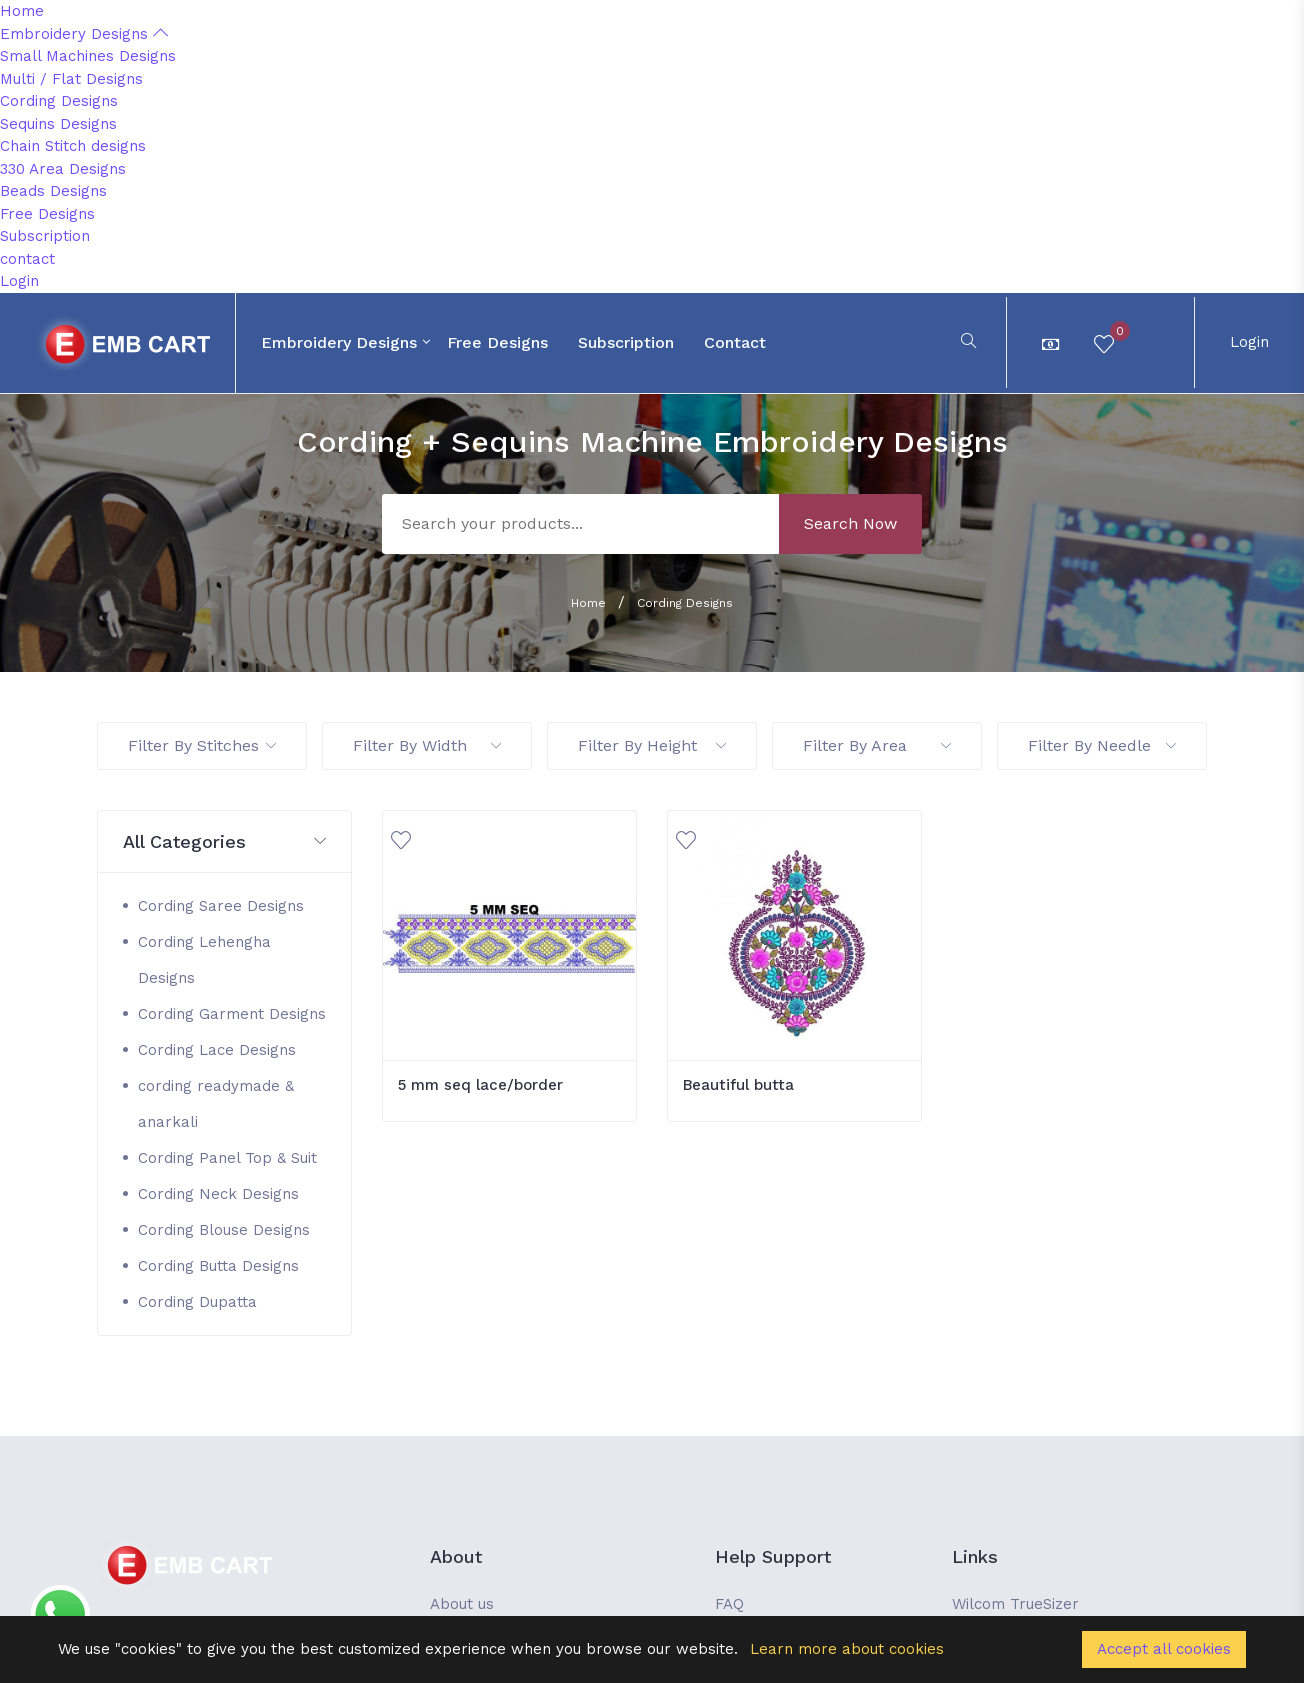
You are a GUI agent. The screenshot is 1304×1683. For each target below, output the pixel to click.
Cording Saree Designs (221, 906)
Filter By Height (652, 745)
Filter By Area (877, 745)
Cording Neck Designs (218, 1194)
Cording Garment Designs (232, 1014)
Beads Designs (53, 191)
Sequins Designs (58, 124)
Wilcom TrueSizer (1015, 1604)
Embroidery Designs (84, 34)
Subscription (45, 236)
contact (27, 259)
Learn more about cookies (847, 1649)
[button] (224, 842)
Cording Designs (59, 101)
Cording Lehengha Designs (204, 960)
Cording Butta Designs (218, 1266)
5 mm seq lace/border (480, 1085)
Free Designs (47, 214)
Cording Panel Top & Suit (227, 1158)
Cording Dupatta (197, 1302)
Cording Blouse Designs (224, 1230)
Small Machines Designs (88, 56)
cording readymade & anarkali (216, 1104)
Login (19, 281)
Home (22, 11)
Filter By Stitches (202, 745)
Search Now (850, 523)
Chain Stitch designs (73, 146)
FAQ (729, 1604)
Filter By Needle (1102, 745)
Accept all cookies (1164, 1649)
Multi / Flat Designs (71, 79)
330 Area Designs (63, 169)
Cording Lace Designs (217, 1050)
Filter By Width (427, 745)
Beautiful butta (738, 1085)
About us (462, 1604)
